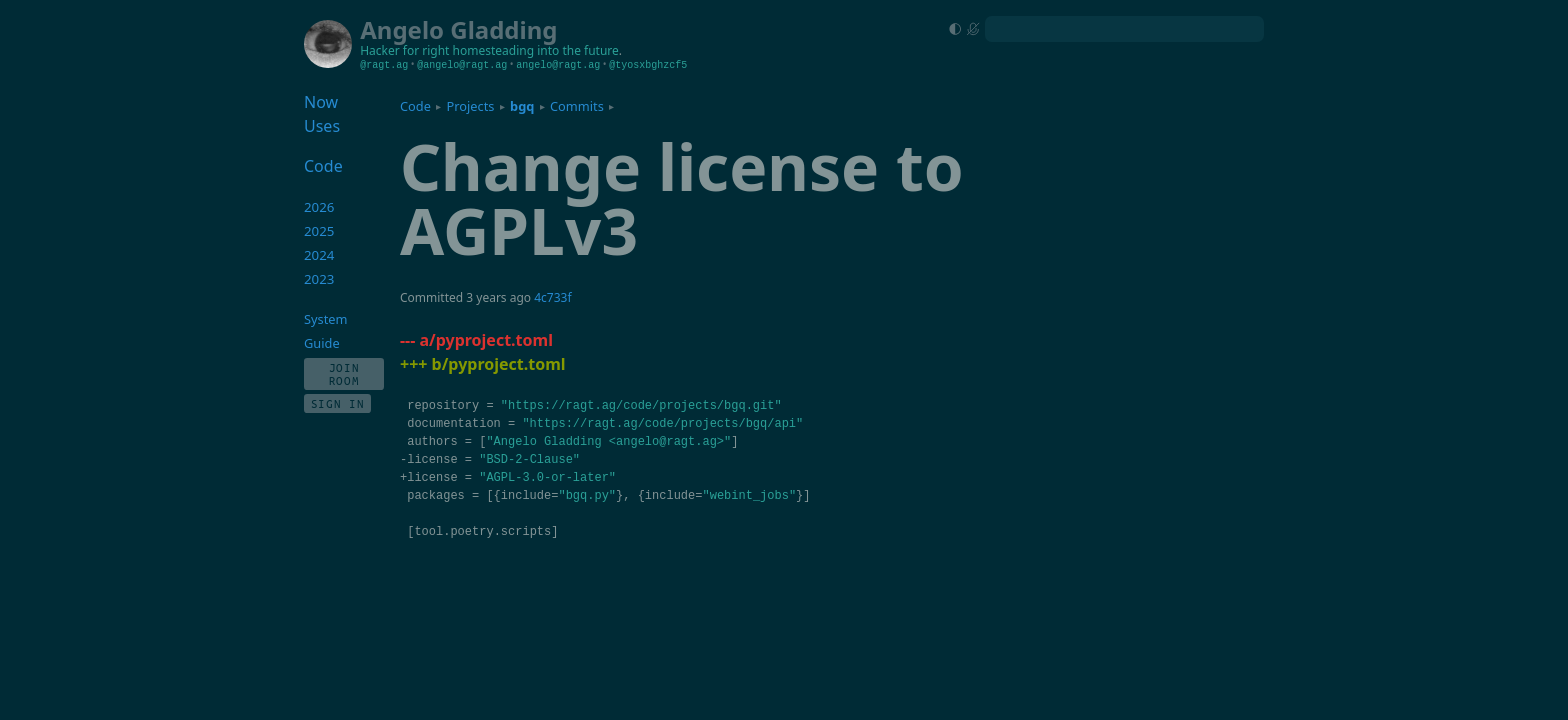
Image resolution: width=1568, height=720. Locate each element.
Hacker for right (404, 50)
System (325, 319)
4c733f (552, 297)
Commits (577, 106)
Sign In (338, 403)
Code (415, 106)
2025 (319, 231)
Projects (471, 106)
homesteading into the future (536, 50)
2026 (319, 207)
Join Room (344, 374)
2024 (319, 255)
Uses (322, 126)
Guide (322, 343)
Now (321, 102)
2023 (319, 279)
